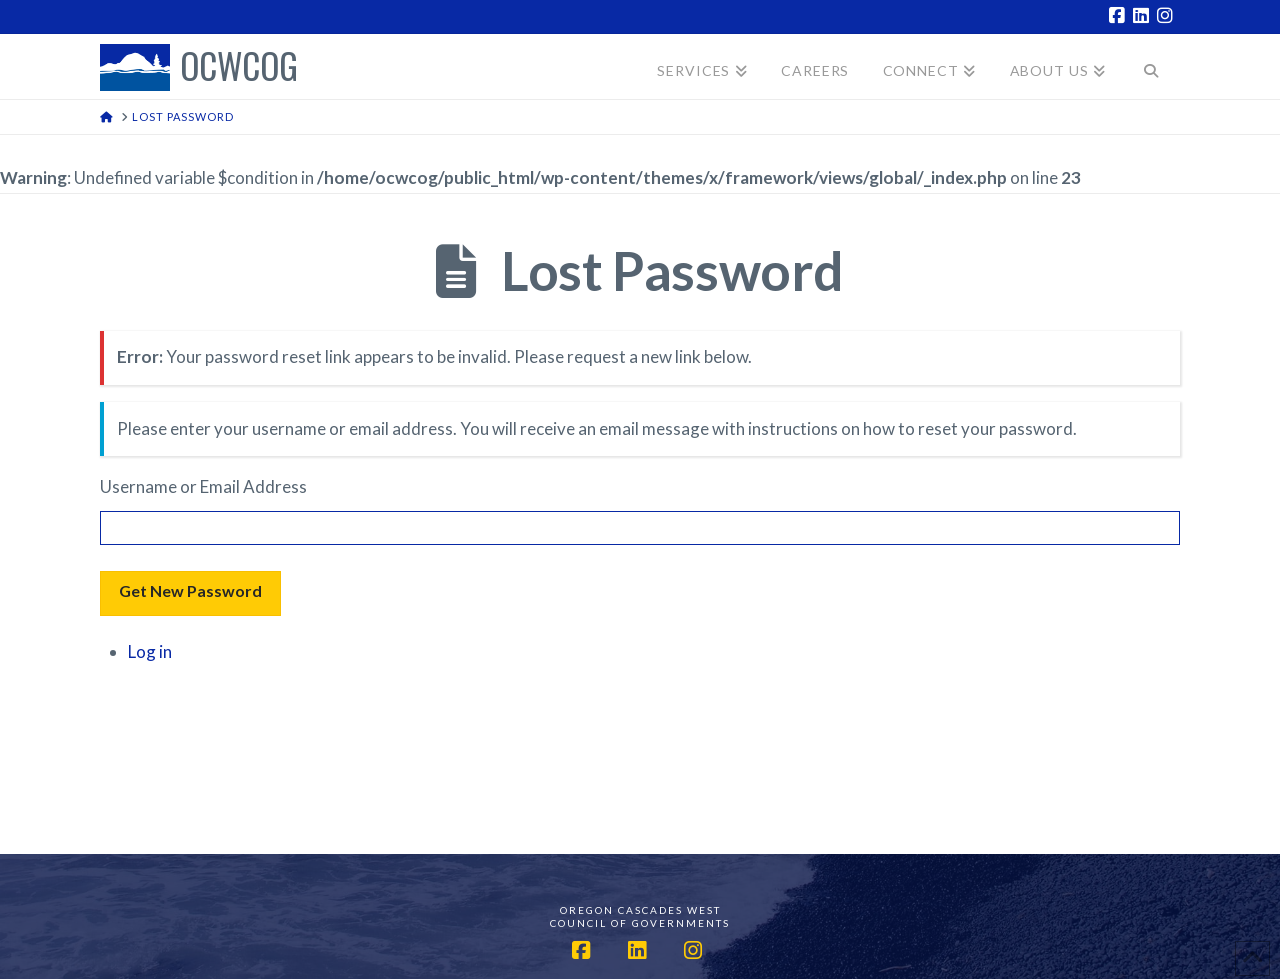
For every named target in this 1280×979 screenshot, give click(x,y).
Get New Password (190, 590)
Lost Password (672, 270)
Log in (150, 651)
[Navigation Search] (1151, 66)
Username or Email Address (203, 486)
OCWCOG (239, 67)
